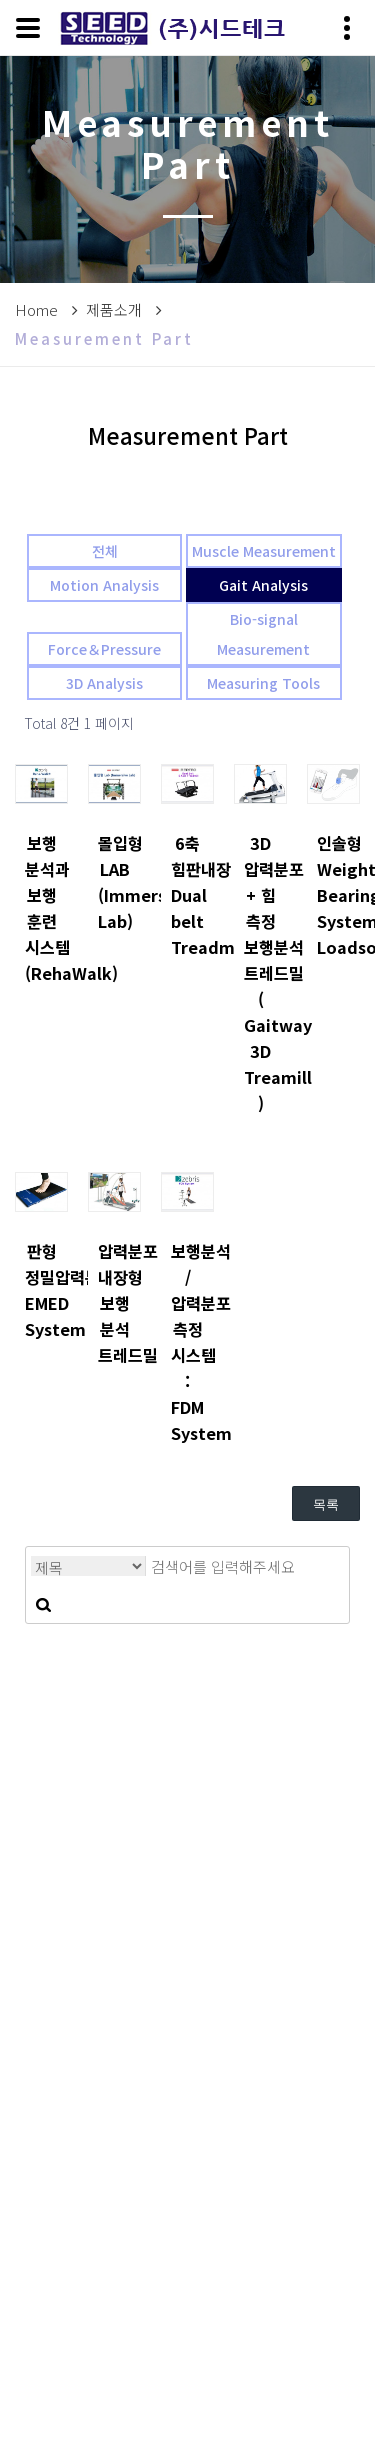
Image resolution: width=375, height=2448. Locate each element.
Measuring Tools (263, 683)
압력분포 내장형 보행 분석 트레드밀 (114, 1303)
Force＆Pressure (104, 649)
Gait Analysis (263, 585)
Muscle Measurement (264, 551)
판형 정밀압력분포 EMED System (41, 1290)
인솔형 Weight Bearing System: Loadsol (333, 895)
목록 (326, 1504)
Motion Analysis (104, 585)
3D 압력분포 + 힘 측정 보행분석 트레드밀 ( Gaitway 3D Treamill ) (260, 973)
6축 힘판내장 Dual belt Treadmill (187, 895)
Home (36, 309)
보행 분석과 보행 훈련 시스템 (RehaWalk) (41, 908)
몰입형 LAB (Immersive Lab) (114, 882)
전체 (105, 551)
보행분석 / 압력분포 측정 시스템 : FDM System (187, 1342)
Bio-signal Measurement (263, 634)
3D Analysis (104, 683)
